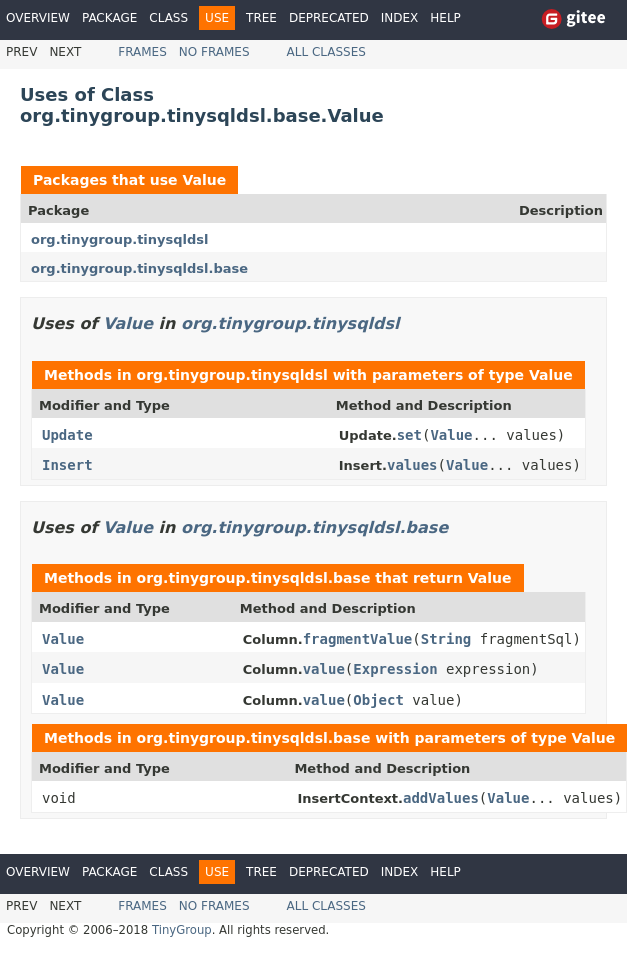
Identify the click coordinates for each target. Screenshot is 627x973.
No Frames (214, 52)
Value (204, 180)
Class (168, 18)
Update (67, 435)
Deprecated (329, 18)
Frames (142, 52)
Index (400, 18)
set (409, 435)
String (446, 639)
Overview (38, 18)
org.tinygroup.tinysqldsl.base (139, 268)
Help (445, 18)
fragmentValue (358, 639)
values (412, 465)
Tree (261, 18)
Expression (395, 669)
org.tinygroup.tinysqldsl (120, 239)
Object (378, 700)
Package (109, 18)
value (324, 669)
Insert (67, 465)
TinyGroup (182, 930)
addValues (441, 798)
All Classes (326, 52)
